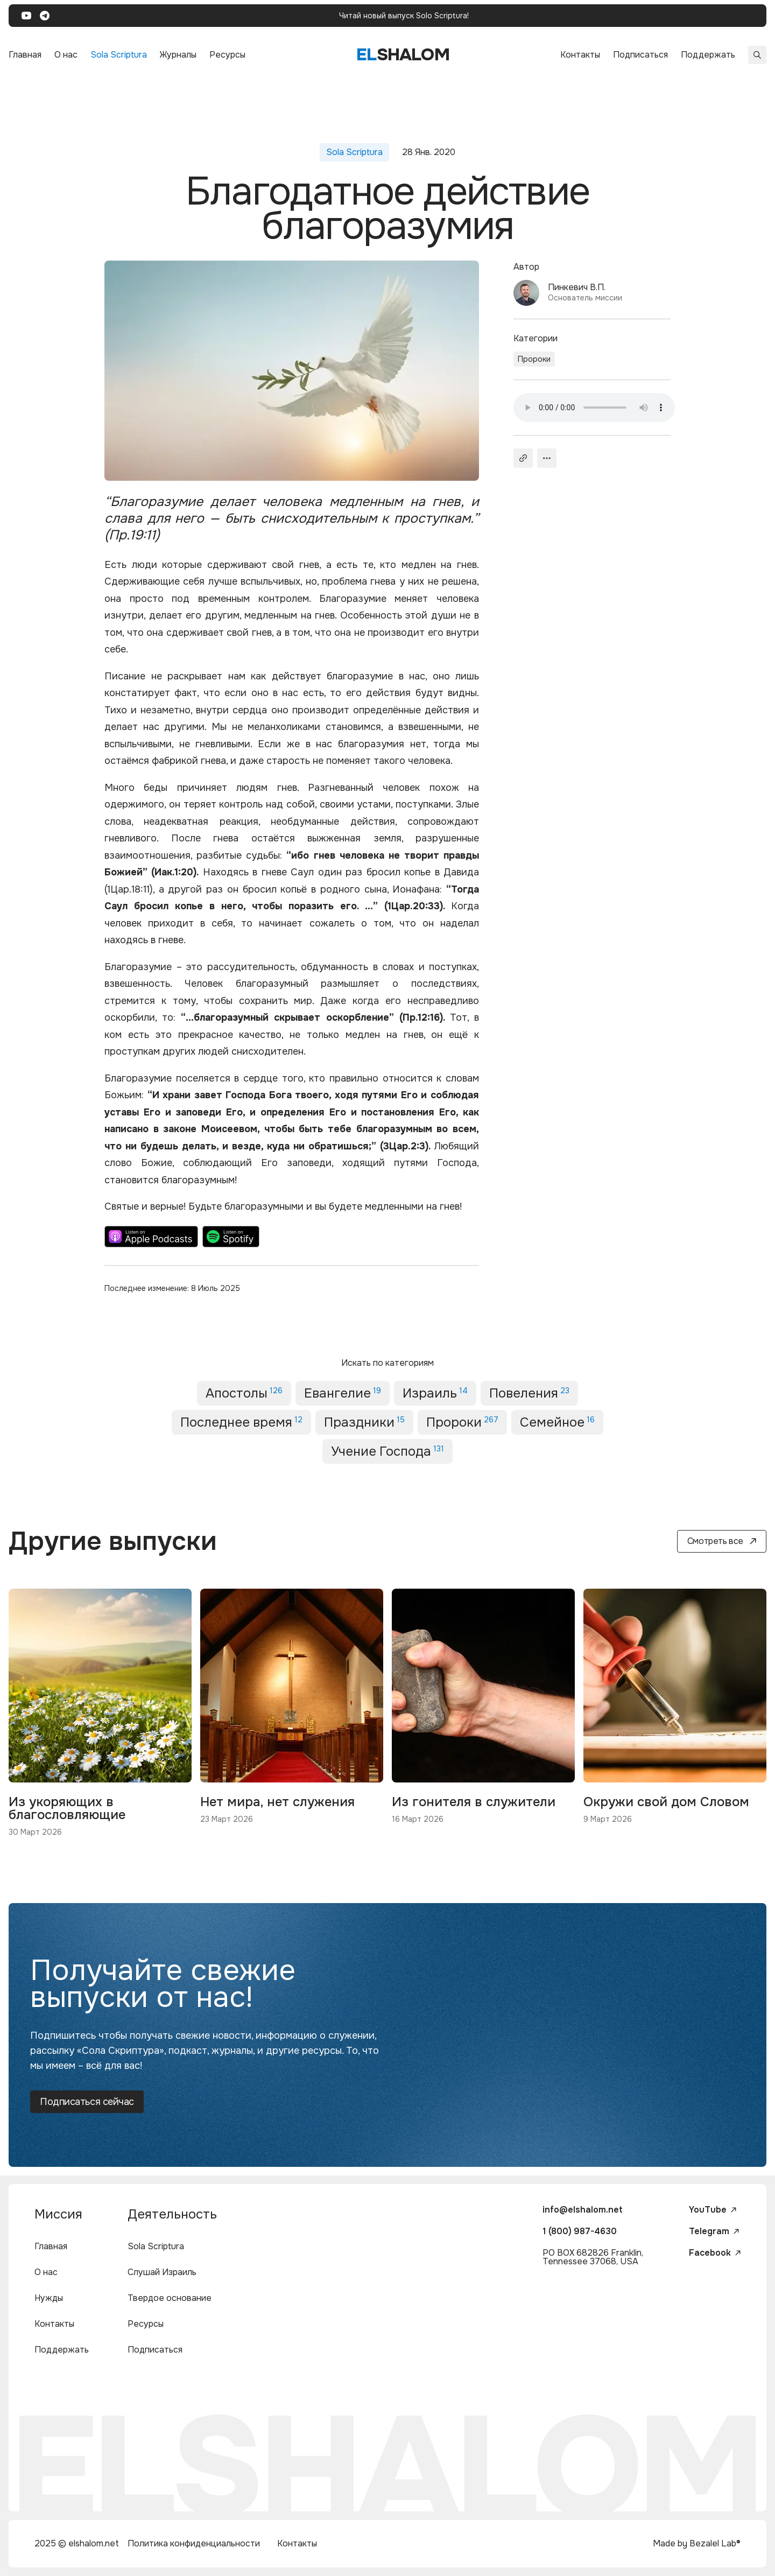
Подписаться (640, 54)
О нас (66, 54)
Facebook (715, 2253)
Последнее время (241, 1422)
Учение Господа (387, 1451)
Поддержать (708, 54)
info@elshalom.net (582, 2209)
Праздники (364, 1422)
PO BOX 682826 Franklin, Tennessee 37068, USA (592, 2257)
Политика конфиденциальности (194, 2543)
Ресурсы (227, 54)
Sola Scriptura (118, 54)
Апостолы (244, 1393)
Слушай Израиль (162, 2272)
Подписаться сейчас (87, 2102)
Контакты (580, 54)
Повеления (529, 1393)
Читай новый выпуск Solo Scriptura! (404, 15)
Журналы (178, 54)
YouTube (712, 2210)
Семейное (557, 1422)
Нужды (48, 2298)
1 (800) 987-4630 (579, 2231)
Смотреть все (721, 1541)
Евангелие (342, 1393)
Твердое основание (170, 2298)
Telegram (714, 2231)
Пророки (534, 359)
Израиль (435, 1393)
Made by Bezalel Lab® (697, 2543)
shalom (402, 55)
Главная (25, 54)
